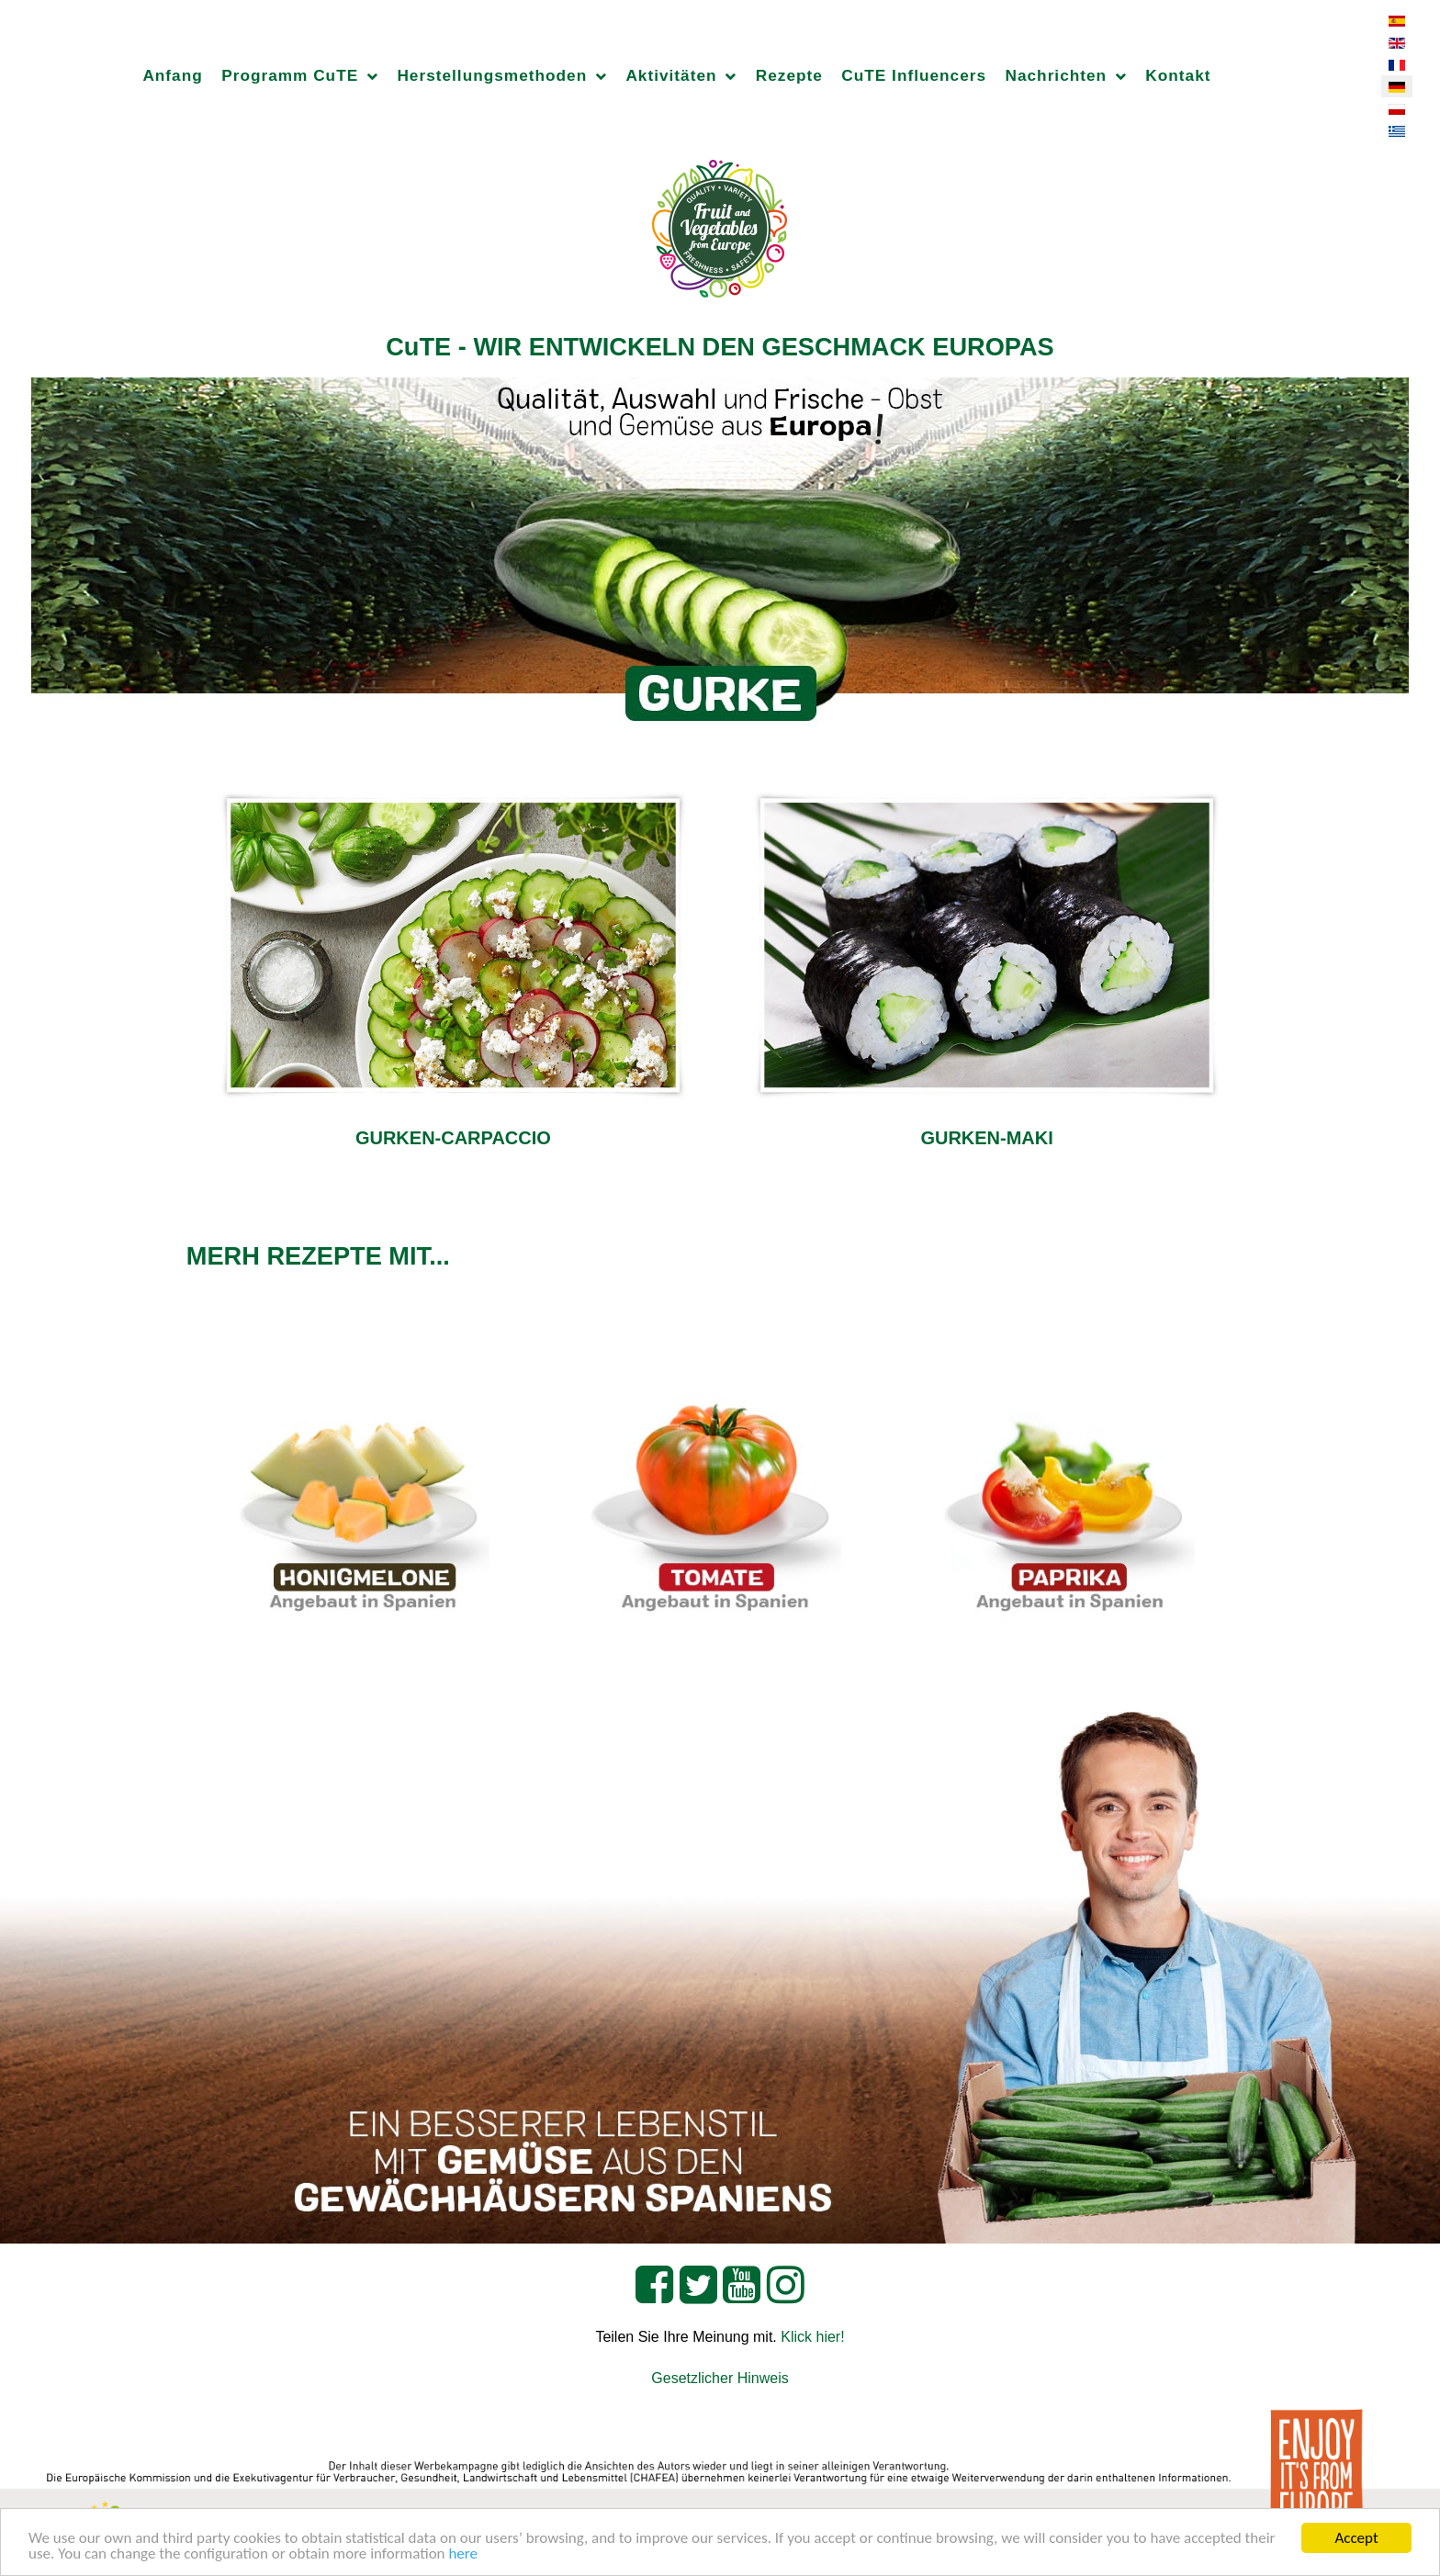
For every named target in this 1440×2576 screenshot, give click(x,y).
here (463, 2554)
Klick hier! (812, 2337)
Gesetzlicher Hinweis (719, 2378)
